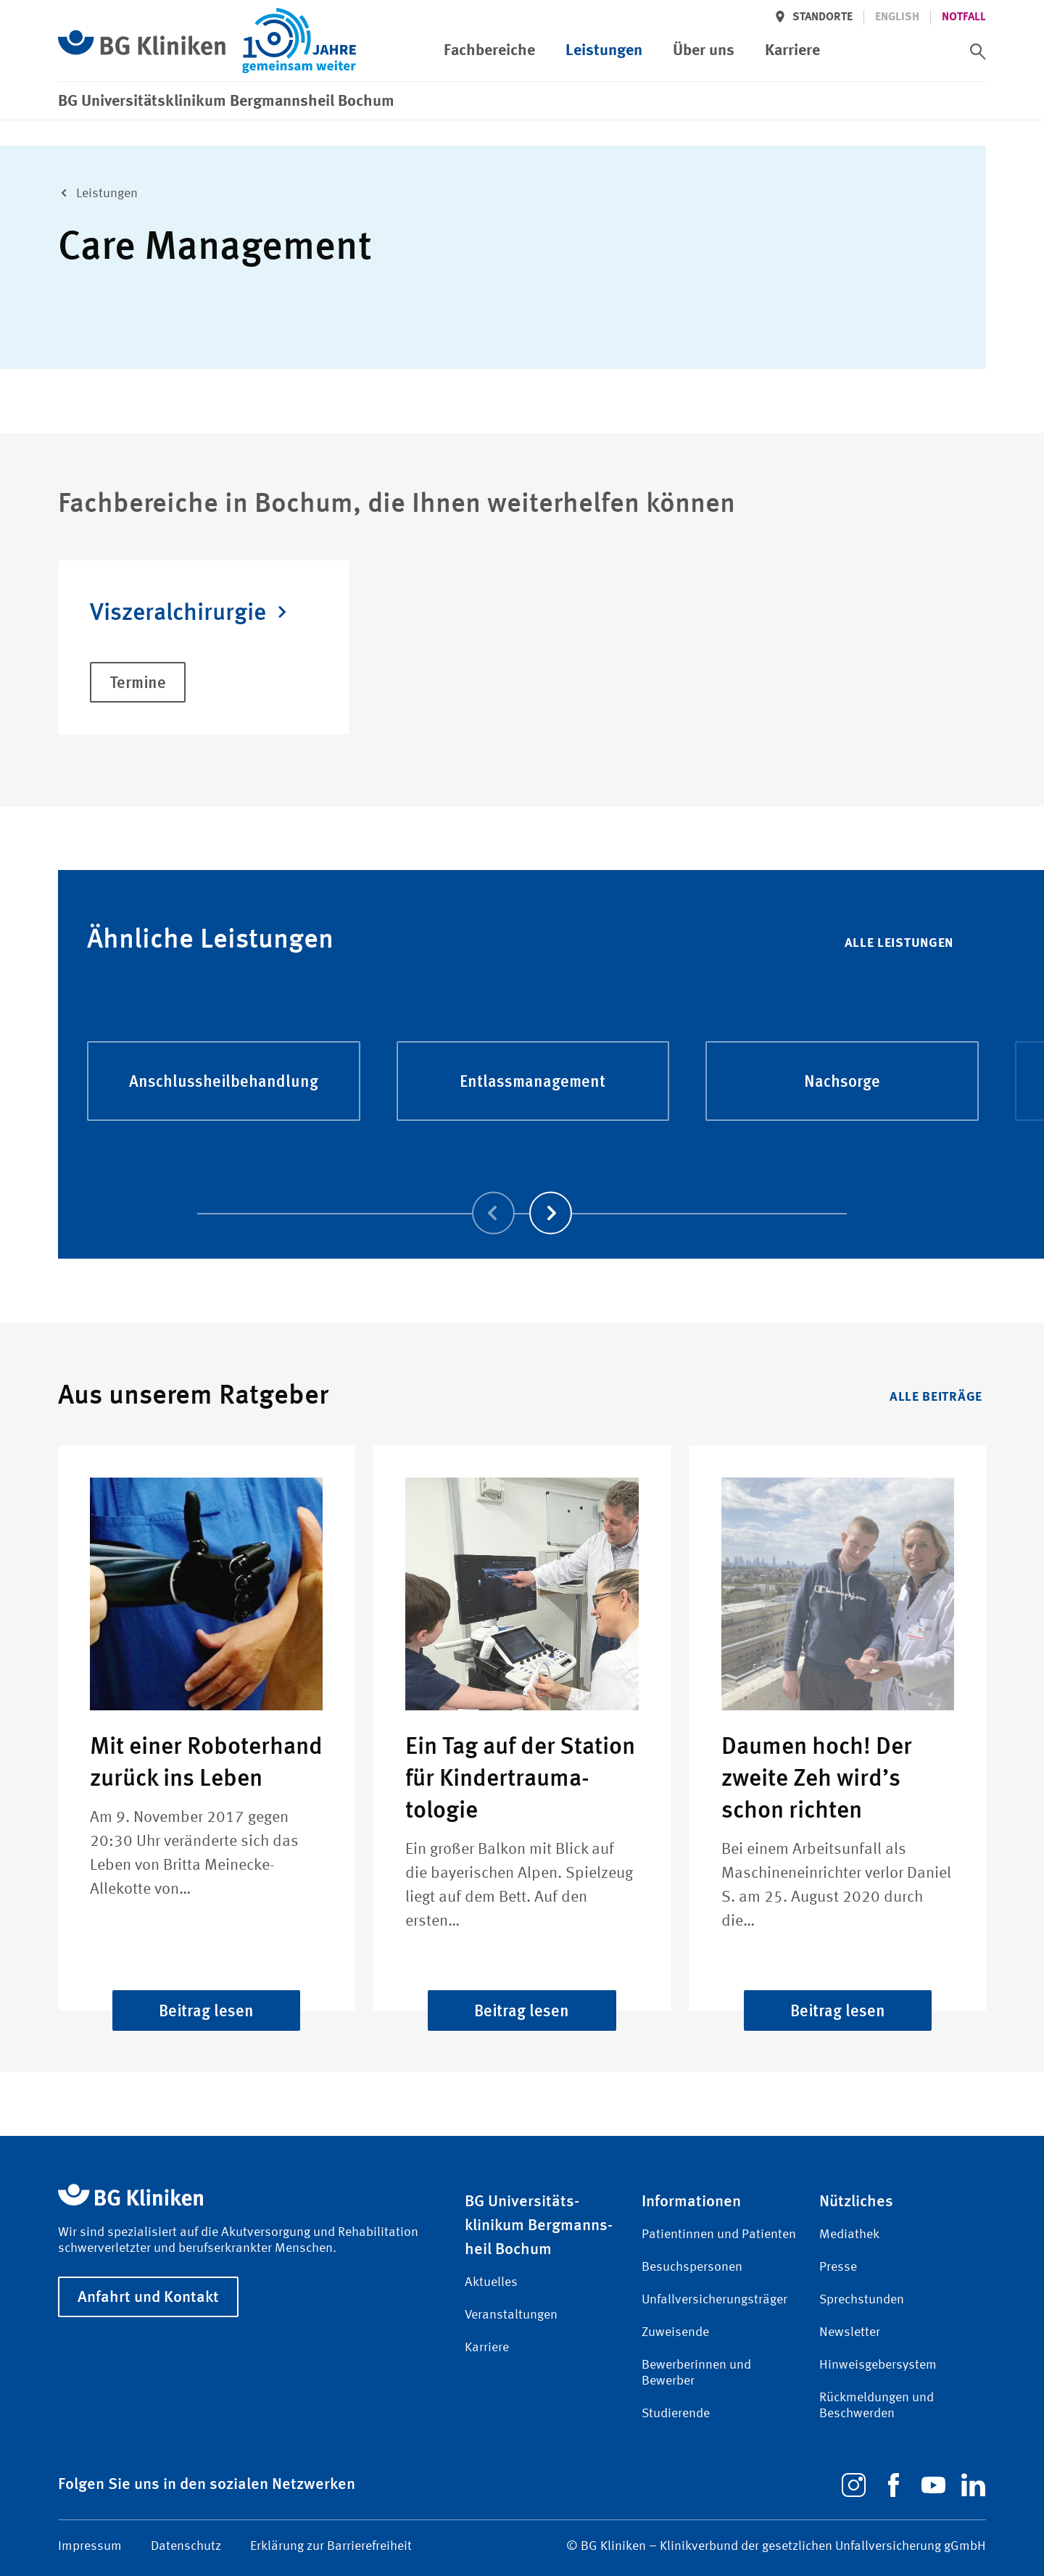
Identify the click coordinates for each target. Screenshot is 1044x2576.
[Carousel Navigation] (522, 1192)
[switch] (978, 51)
